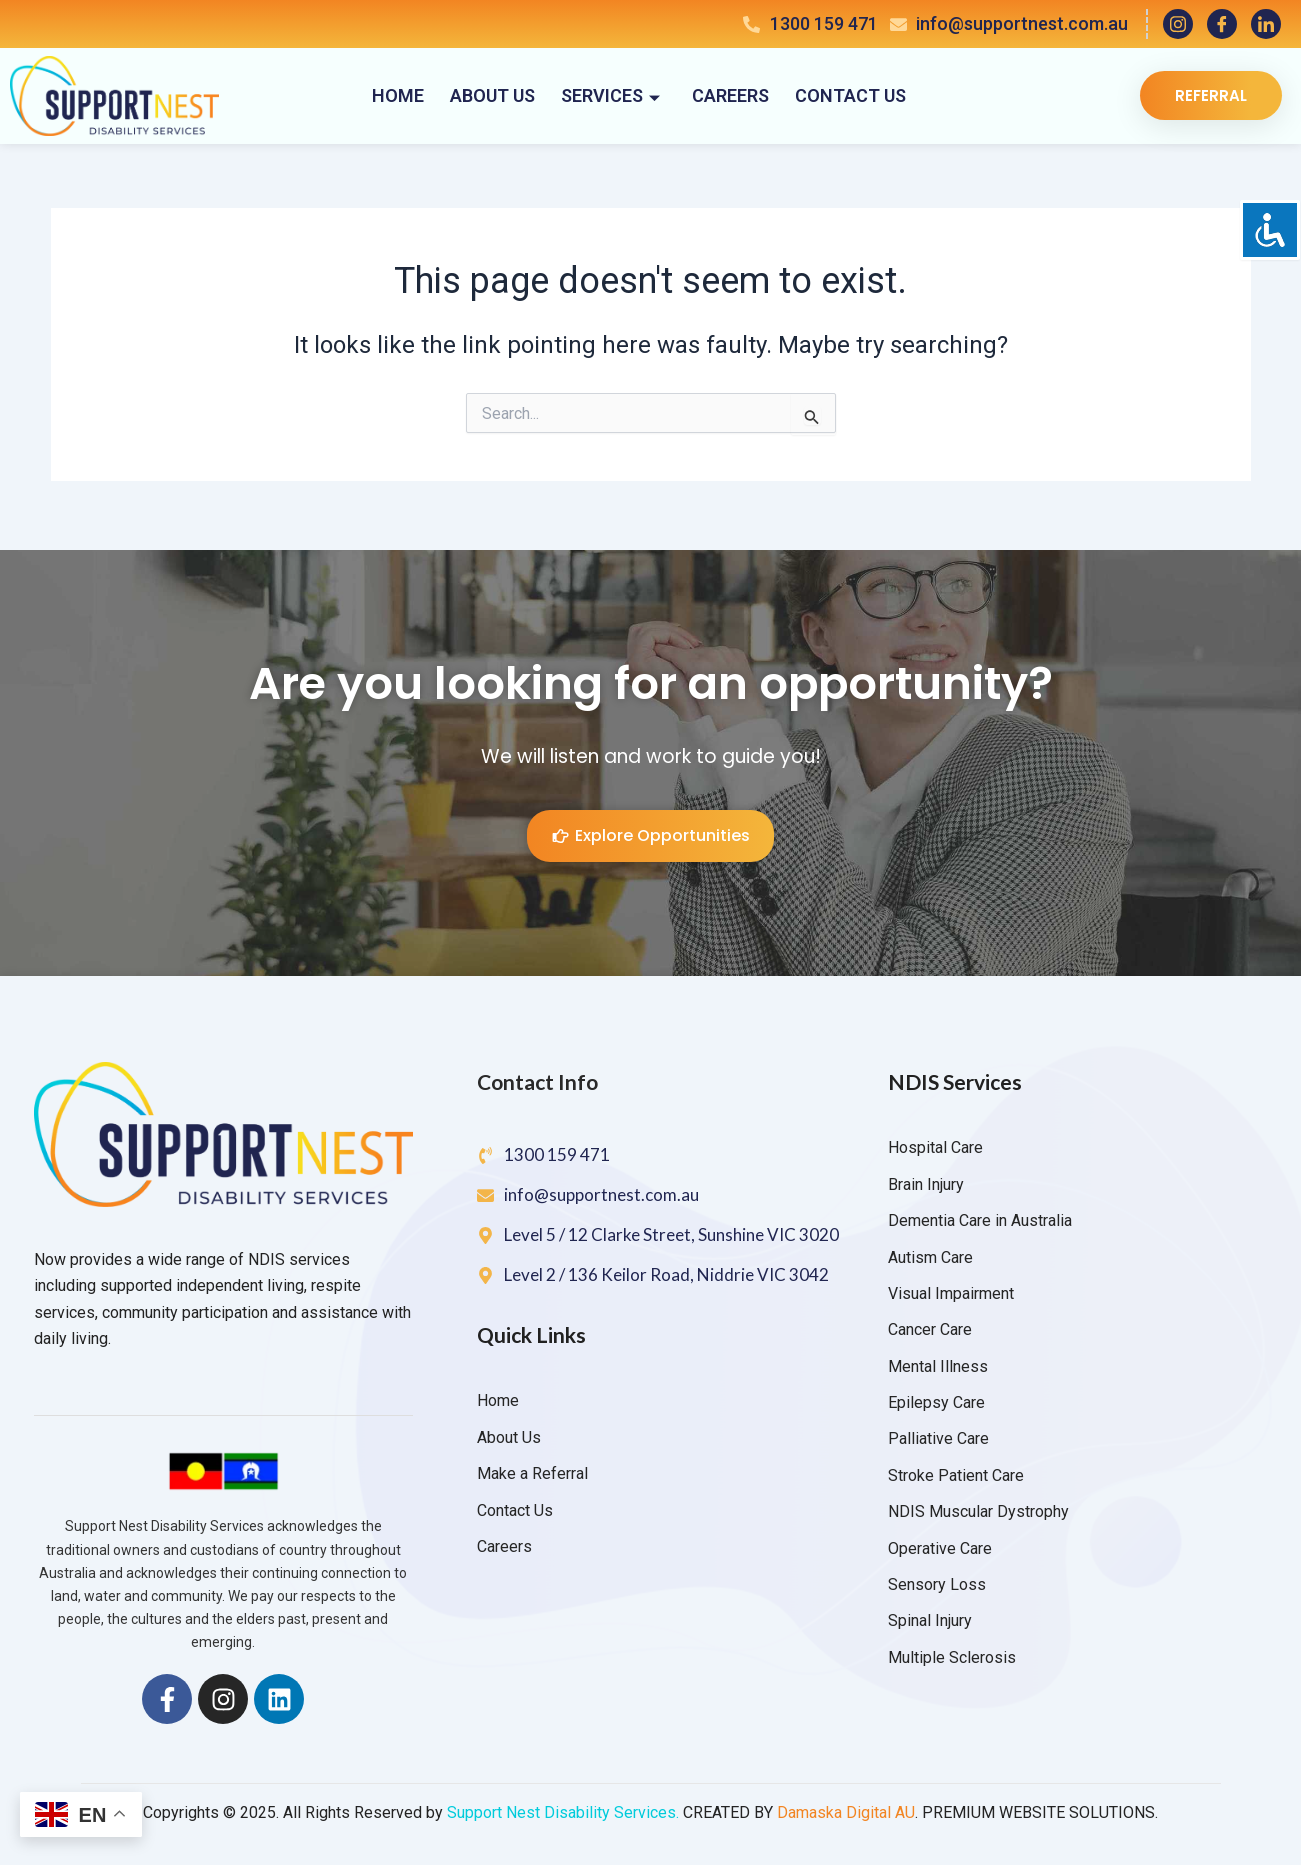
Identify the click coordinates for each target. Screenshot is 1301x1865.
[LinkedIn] (1266, 24)
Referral (1211, 95)
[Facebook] (1222, 24)
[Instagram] (1178, 24)
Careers (730, 95)
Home (398, 95)
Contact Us (850, 95)
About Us (492, 95)
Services (610, 95)
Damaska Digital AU (846, 1812)
